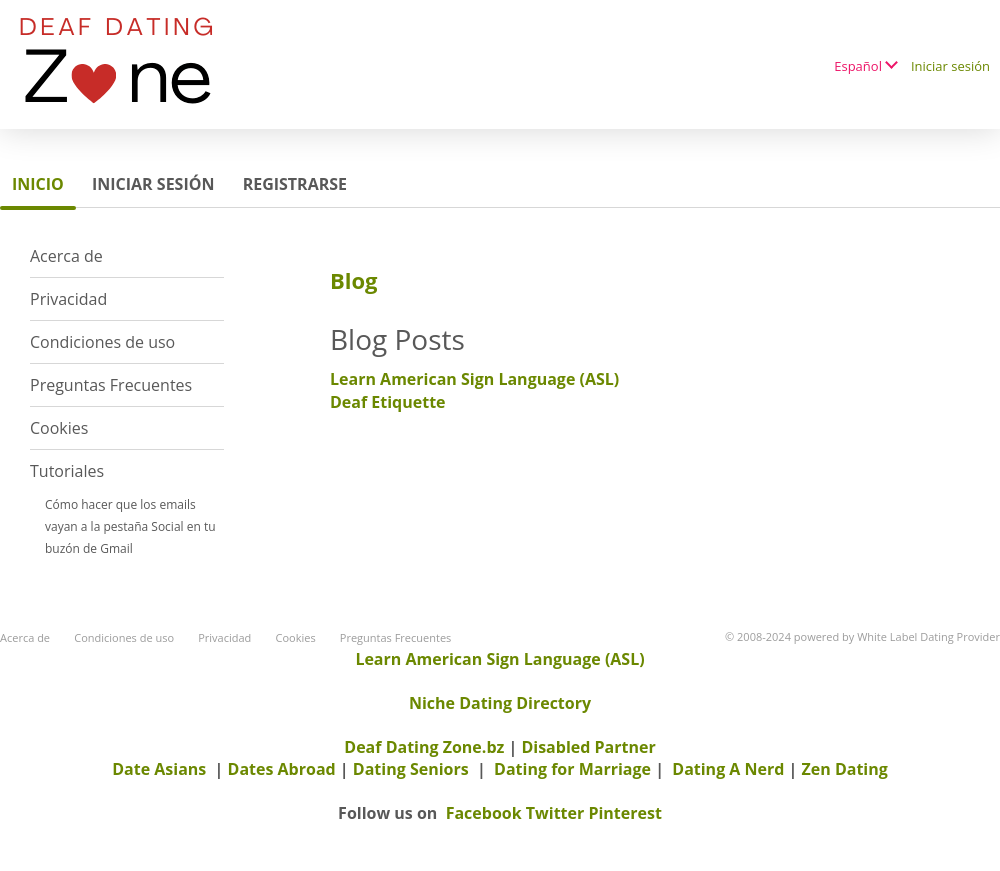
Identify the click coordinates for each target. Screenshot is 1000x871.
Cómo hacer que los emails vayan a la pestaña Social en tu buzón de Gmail (130, 526)
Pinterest (624, 813)
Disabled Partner (588, 747)
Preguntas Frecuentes (111, 385)
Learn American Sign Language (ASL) (474, 379)
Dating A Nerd (728, 769)
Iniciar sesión (950, 66)
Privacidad (68, 299)
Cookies (59, 428)
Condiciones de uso (102, 342)
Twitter (555, 813)
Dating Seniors (411, 769)
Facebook (484, 813)
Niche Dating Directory (500, 703)
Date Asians (159, 769)
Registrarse (295, 184)
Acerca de (66, 256)
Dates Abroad (282, 769)
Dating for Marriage (572, 769)
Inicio (38, 184)
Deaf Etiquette (388, 402)
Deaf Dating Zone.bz (424, 747)
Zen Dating (845, 769)
